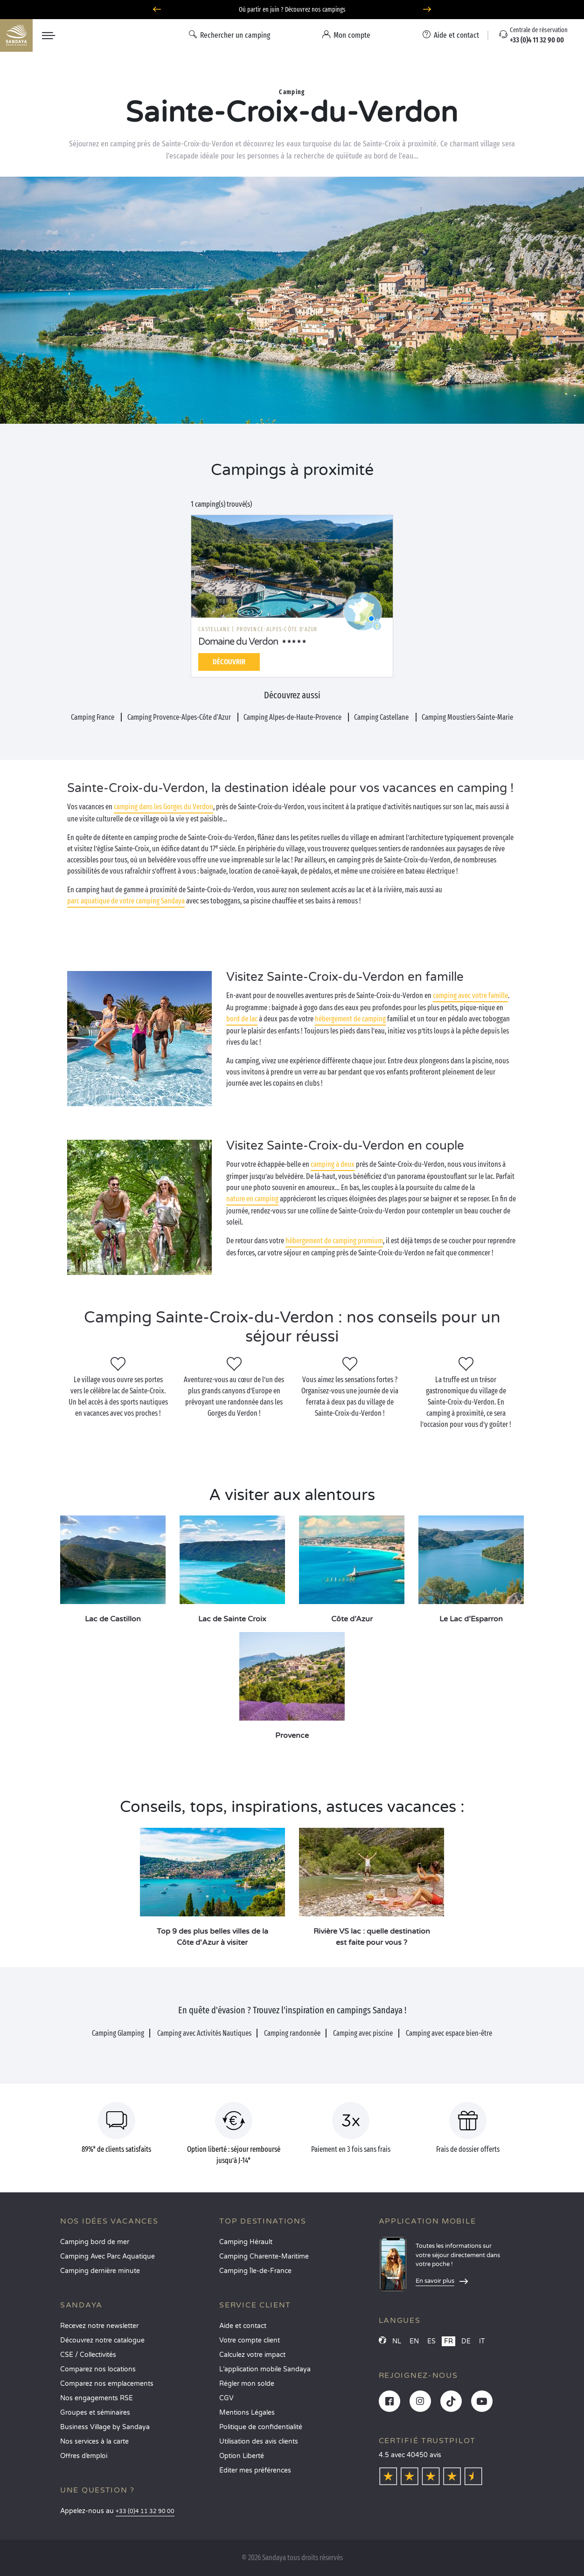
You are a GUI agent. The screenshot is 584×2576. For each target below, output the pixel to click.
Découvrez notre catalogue (102, 2340)
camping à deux (333, 1164)
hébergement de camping (350, 1018)
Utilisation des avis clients (258, 2441)
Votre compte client (249, 2340)
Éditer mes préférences (255, 2470)
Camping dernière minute (100, 2271)
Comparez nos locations (98, 2369)
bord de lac (241, 1018)
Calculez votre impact (252, 2355)
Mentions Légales (247, 2413)
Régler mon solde (246, 2384)
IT (482, 2341)
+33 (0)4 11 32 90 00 (145, 2511)
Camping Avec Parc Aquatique (107, 2256)
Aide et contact (242, 2326)
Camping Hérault (245, 2242)
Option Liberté (241, 2456)
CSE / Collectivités (88, 2355)
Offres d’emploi (83, 2456)
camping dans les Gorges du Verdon (163, 806)
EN (414, 2341)
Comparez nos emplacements (106, 2384)
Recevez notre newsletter (99, 2326)
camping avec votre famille (470, 995)
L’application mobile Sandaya (265, 2369)
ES (431, 2341)
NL (396, 2341)
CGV (226, 2398)
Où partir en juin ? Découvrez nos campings (292, 10)
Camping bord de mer (94, 2242)
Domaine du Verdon (238, 641)
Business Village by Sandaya (105, 2427)
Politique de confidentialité (260, 2427)
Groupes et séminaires (95, 2413)
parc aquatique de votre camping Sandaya (126, 900)
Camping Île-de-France (255, 2271)
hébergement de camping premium (334, 1240)
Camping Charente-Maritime (264, 2256)
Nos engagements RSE (96, 2398)
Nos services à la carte (94, 2441)
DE (466, 2341)
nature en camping (252, 1198)
